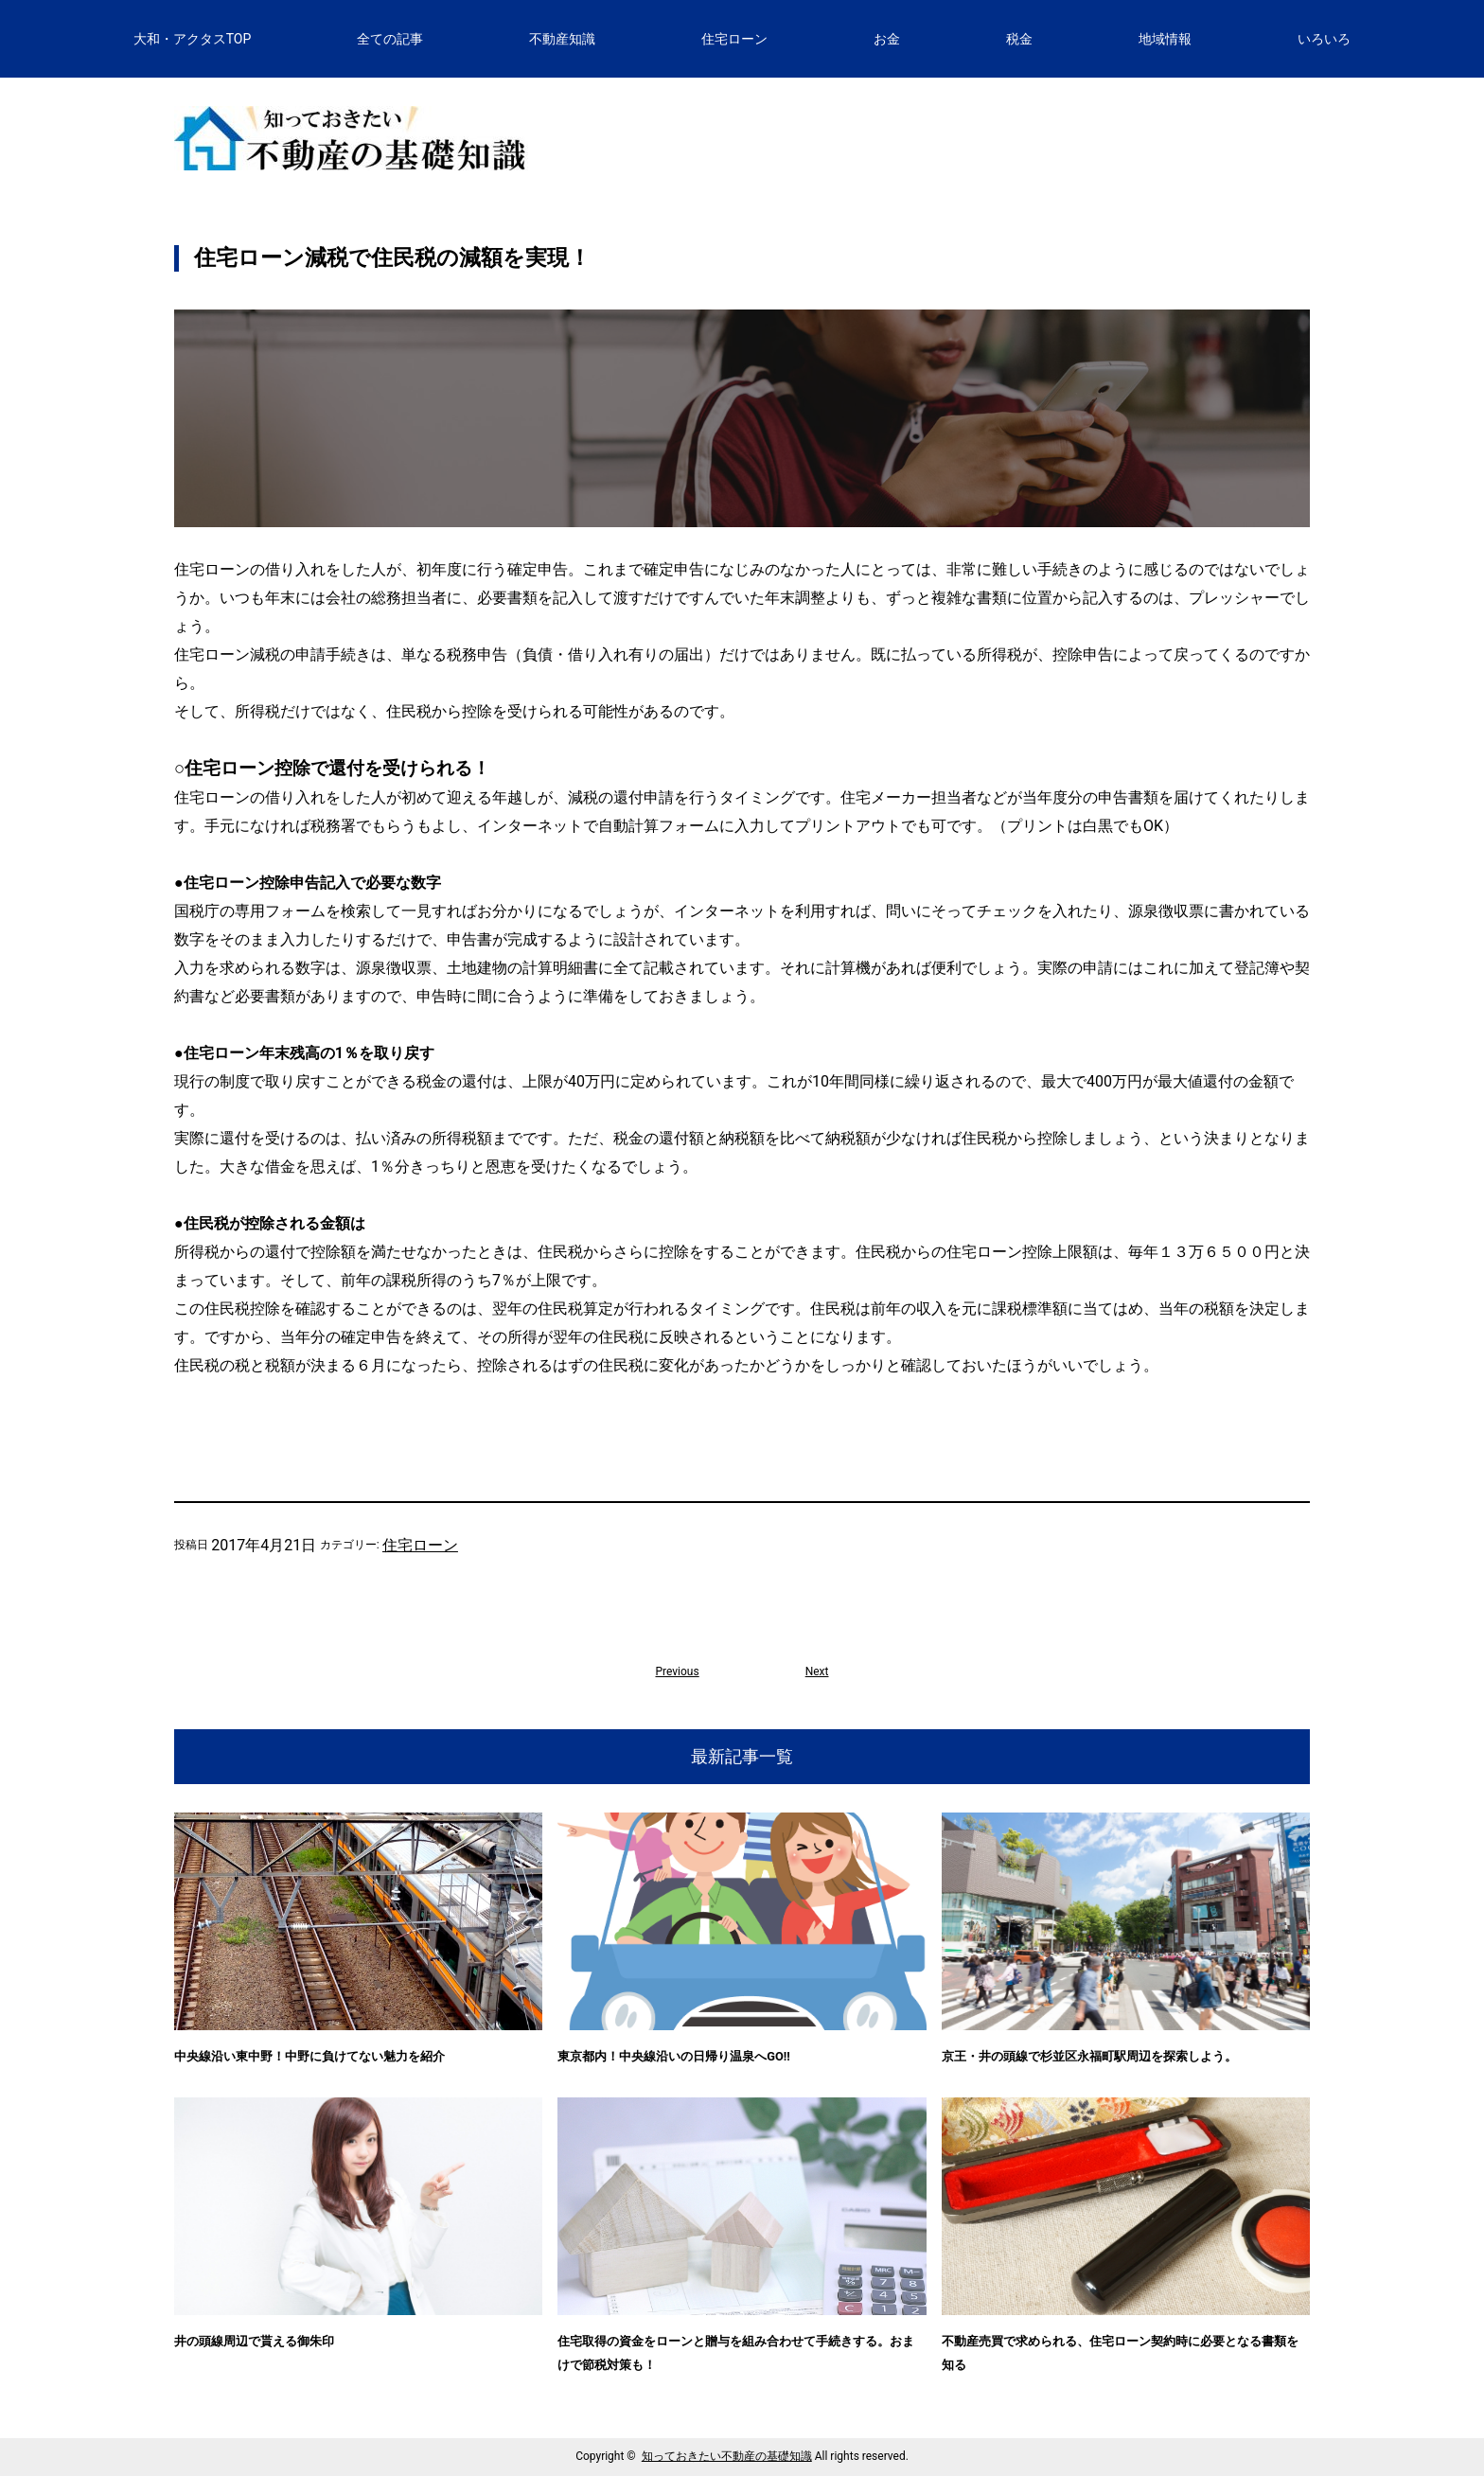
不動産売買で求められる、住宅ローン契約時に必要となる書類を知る (1120, 2353)
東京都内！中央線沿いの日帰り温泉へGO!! (673, 2056)
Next (817, 1671)
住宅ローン (420, 1545)
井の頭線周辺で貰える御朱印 (254, 2341)
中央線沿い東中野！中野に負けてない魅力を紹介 (309, 2056)
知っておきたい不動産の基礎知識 (727, 2456)
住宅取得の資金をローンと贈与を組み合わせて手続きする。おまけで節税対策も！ (735, 2353)
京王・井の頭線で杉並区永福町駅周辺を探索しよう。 (1089, 2056)
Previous (676, 1671)
